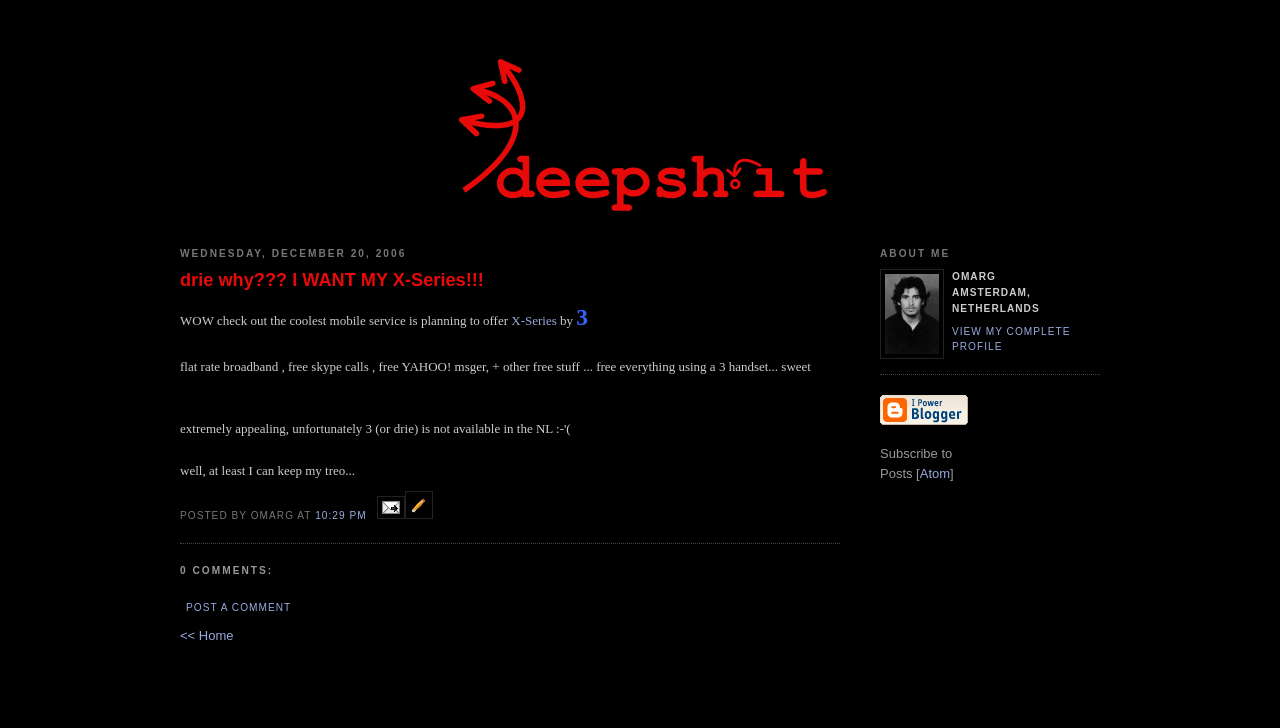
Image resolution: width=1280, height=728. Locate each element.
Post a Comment (238, 607)
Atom (935, 473)
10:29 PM (342, 515)
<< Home (206, 635)
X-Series (534, 320)
